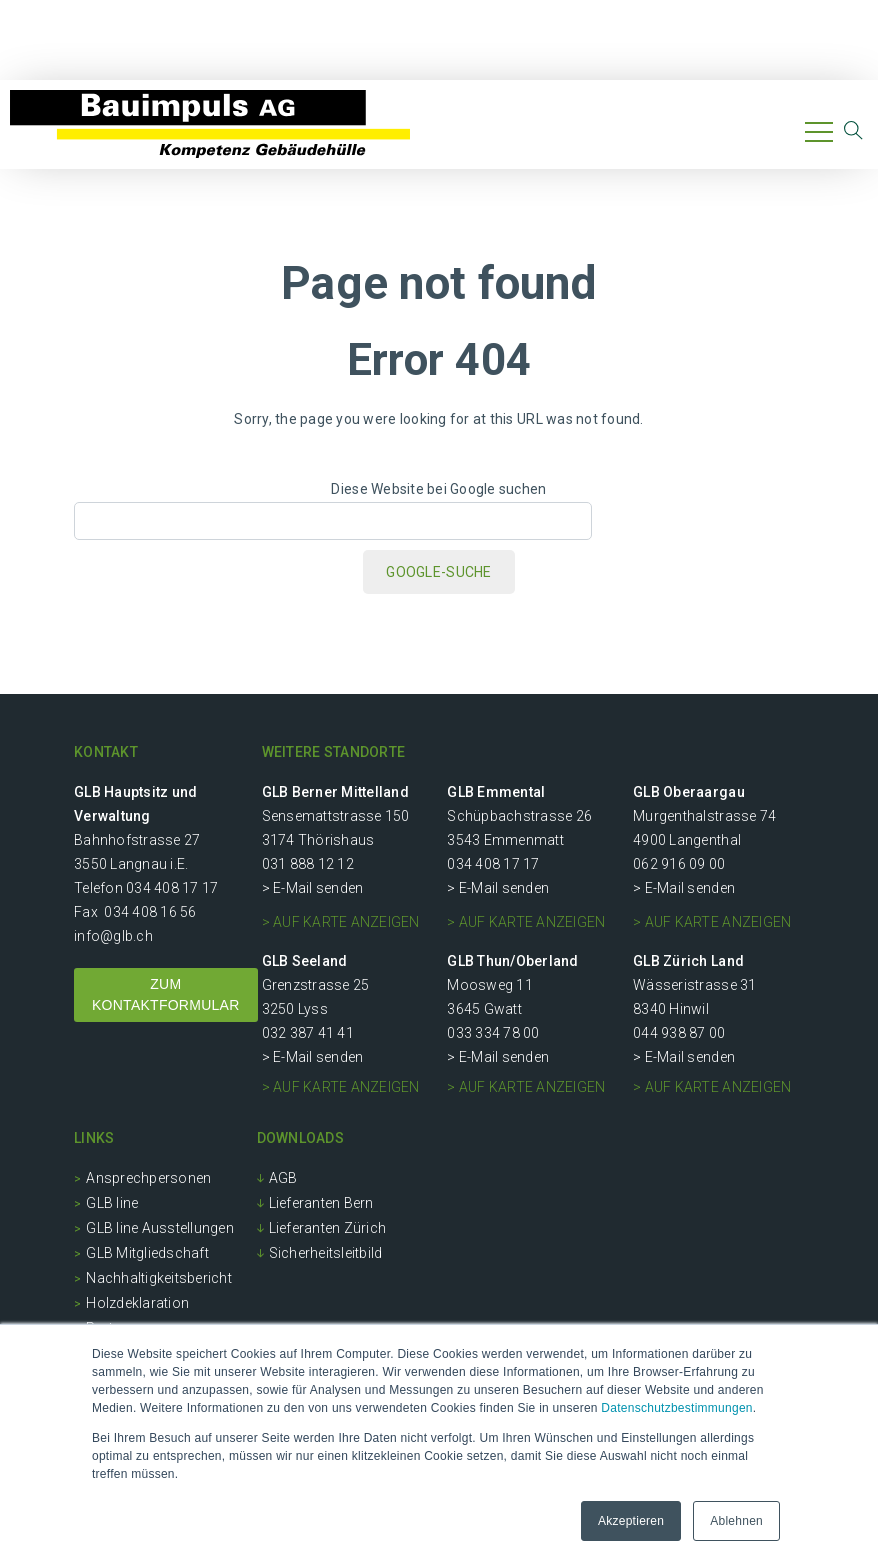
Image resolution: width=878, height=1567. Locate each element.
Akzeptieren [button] (631, 1521)
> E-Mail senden (313, 888)
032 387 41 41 (308, 1033)
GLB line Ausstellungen (160, 1228)
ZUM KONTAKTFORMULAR (166, 994)
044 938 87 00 (679, 1033)
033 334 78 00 (493, 1033)
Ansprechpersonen (148, 1178)
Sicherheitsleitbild (326, 1253)
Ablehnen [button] (736, 1521)
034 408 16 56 (150, 912)
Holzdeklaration (137, 1303)
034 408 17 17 (172, 888)
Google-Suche (438, 572)
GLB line (112, 1203)
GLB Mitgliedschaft (147, 1253)
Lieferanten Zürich (328, 1228)
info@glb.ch (113, 936)
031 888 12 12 (308, 864)
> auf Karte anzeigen (341, 922)
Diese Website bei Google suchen (438, 489)
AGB (283, 1178)
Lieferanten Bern (321, 1203)
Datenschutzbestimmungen (676, 1408)
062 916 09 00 (679, 864)
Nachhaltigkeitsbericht (159, 1278)
